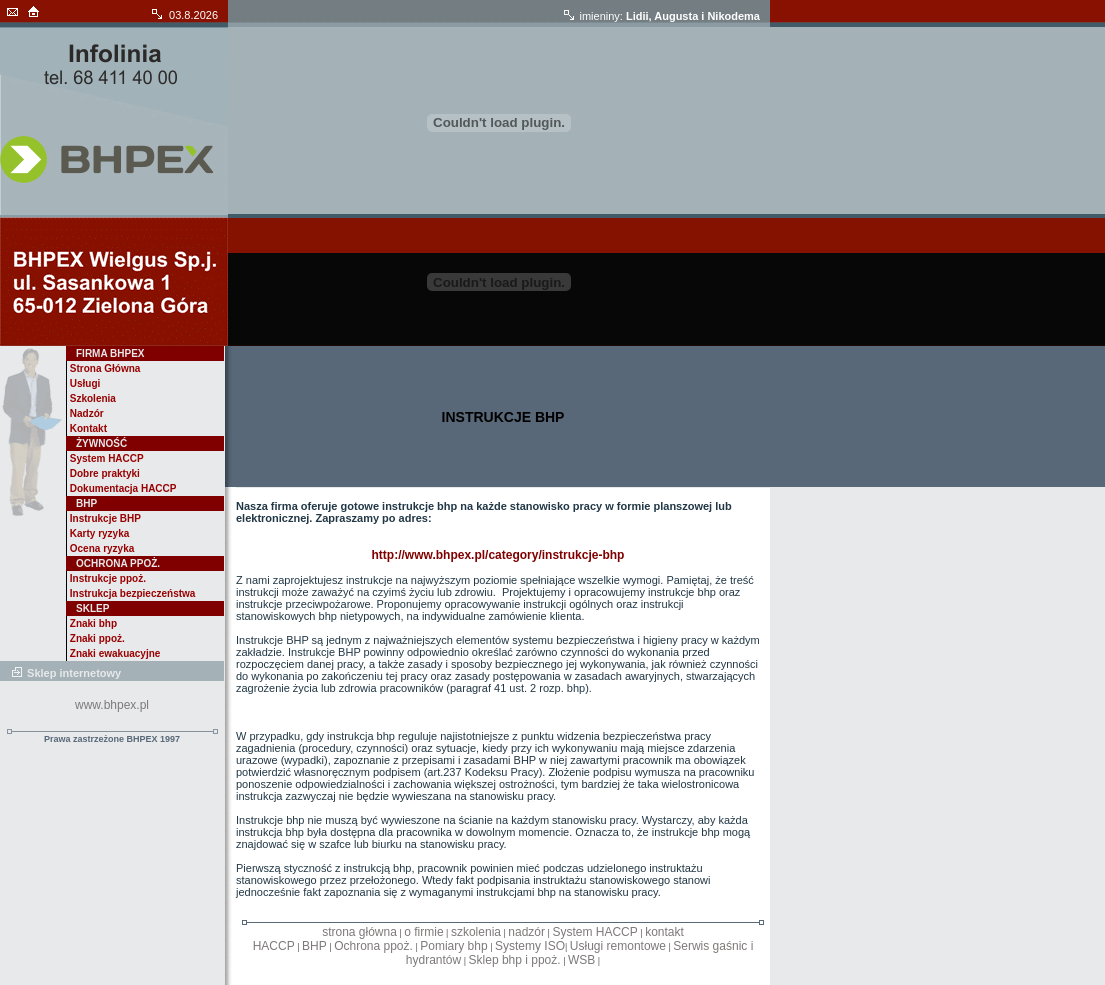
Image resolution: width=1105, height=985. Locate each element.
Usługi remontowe (618, 946)
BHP (314, 946)
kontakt (664, 932)
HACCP (274, 946)
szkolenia (476, 932)
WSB (581, 960)
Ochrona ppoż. (373, 946)
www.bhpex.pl (112, 705)
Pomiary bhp (453, 946)
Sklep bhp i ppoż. (515, 960)
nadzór (526, 932)
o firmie (423, 932)
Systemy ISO (530, 946)
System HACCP (594, 932)
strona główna (359, 932)
